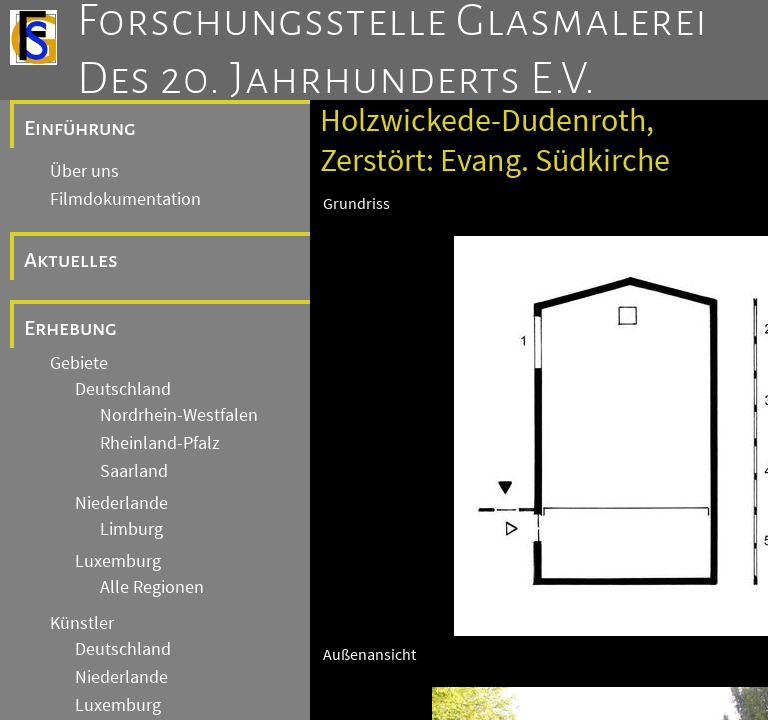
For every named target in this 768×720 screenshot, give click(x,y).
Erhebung (70, 328)
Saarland (134, 471)
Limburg (131, 529)
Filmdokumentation (125, 199)
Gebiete (79, 363)
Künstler (82, 623)
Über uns (84, 171)
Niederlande (121, 503)
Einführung (80, 128)
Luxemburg (118, 561)
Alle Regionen (152, 587)
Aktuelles (71, 260)
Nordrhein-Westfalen (179, 415)
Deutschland (123, 389)
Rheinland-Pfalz (160, 443)
